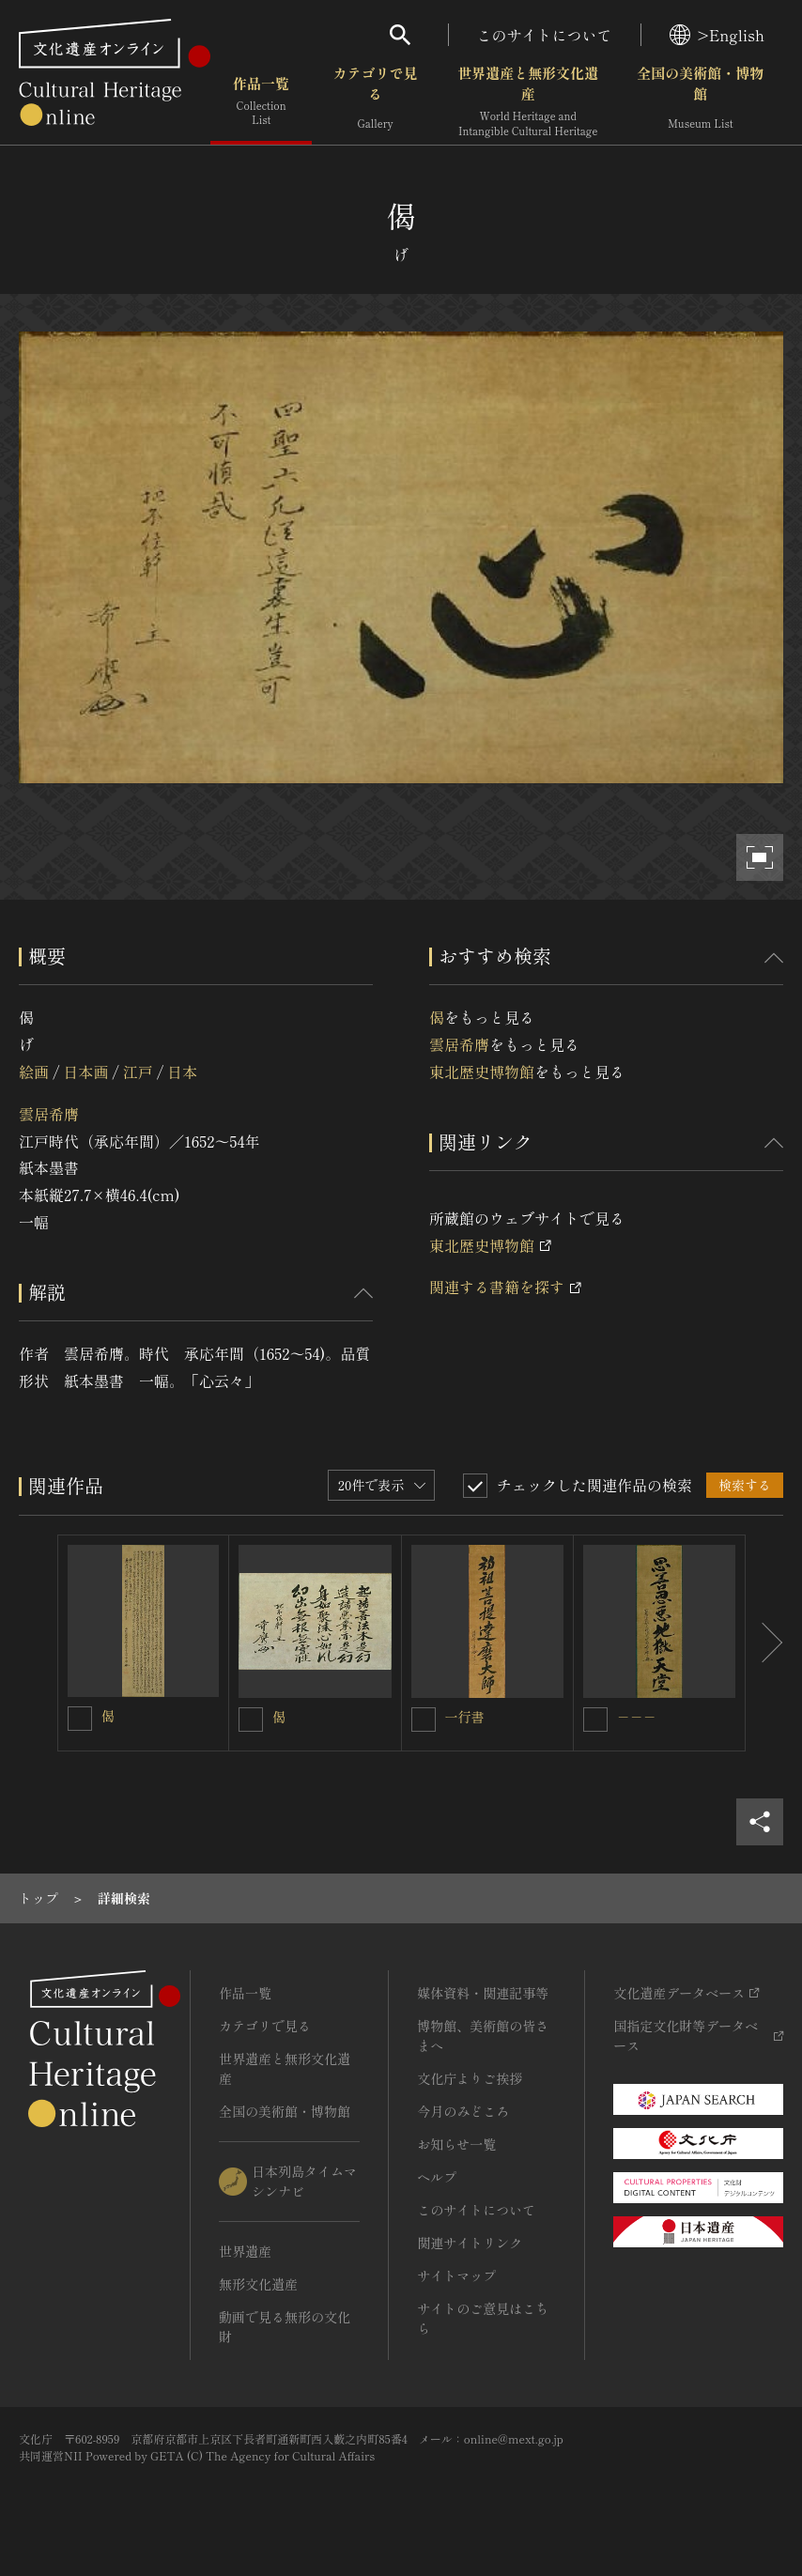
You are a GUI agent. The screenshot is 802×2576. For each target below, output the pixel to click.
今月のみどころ (463, 2111)
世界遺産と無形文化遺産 (527, 103)
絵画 (34, 1071)
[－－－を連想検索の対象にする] (595, 1719)
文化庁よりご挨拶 (469, 2078)
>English (717, 34)
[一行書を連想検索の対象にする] (423, 1719)
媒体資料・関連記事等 (482, 1992)
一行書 (465, 1716)
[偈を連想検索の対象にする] (80, 1718)
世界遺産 (245, 2251)
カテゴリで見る (375, 103)
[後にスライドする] (764, 1643)
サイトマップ (456, 2275)
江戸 (138, 1071)
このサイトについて (544, 34)
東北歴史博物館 (481, 1071)
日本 (182, 1071)
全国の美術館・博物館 (700, 103)
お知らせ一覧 (456, 2144)
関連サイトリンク (469, 2242)
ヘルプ (436, 2176)
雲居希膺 (49, 1114)
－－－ (636, 1716)
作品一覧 (261, 102)
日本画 (85, 1071)
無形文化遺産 (258, 2284)
